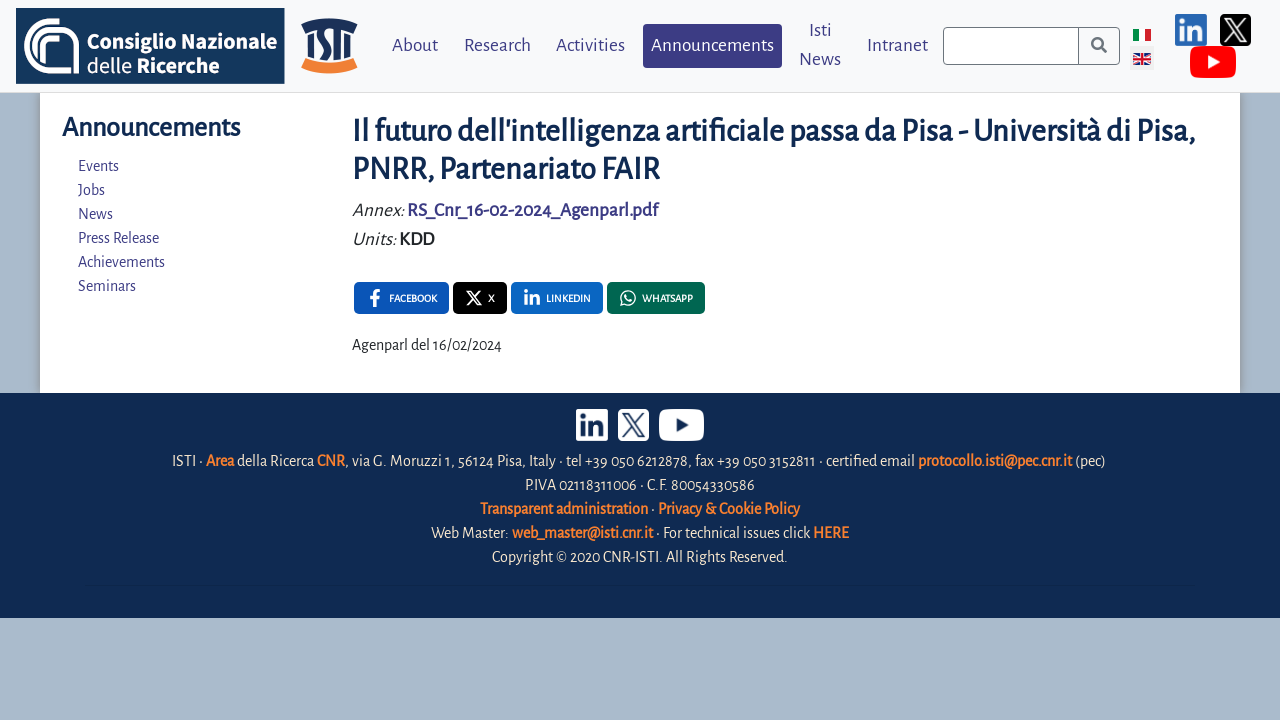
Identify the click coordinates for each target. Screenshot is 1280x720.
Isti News (820, 45)
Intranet (897, 45)
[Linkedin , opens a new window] (557, 298)
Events (98, 166)
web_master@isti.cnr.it (582, 533)
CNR (331, 461)
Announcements (712, 45)
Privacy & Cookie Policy (729, 509)
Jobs (91, 190)
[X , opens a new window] (480, 298)
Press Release (118, 238)
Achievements (121, 262)
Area (220, 461)
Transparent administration (564, 509)
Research (497, 45)
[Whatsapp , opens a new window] (656, 298)
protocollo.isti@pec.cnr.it (995, 461)
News (95, 214)
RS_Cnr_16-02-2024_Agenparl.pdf (532, 210)
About (415, 45)
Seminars (107, 286)
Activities (590, 45)
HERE (831, 533)
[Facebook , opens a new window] (401, 298)
